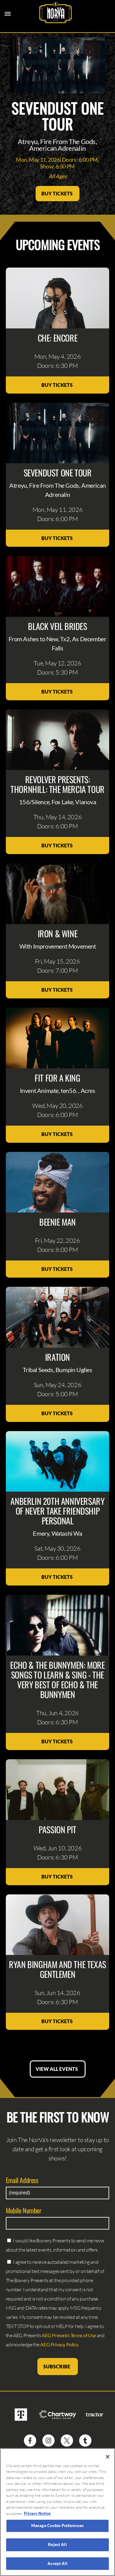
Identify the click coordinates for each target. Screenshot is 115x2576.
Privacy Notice (37, 2516)
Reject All (57, 2547)
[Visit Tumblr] (85, 2440)
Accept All (57, 2566)
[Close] (107, 2460)
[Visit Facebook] (30, 2440)
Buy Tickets (57, 193)
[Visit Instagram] (48, 2440)
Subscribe (57, 2366)
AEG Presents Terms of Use (69, 2335)
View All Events (58, 2069)
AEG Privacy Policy (59, 2344)
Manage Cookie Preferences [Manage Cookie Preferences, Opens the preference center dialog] (57, 2529)
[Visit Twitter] (67, 2440)
